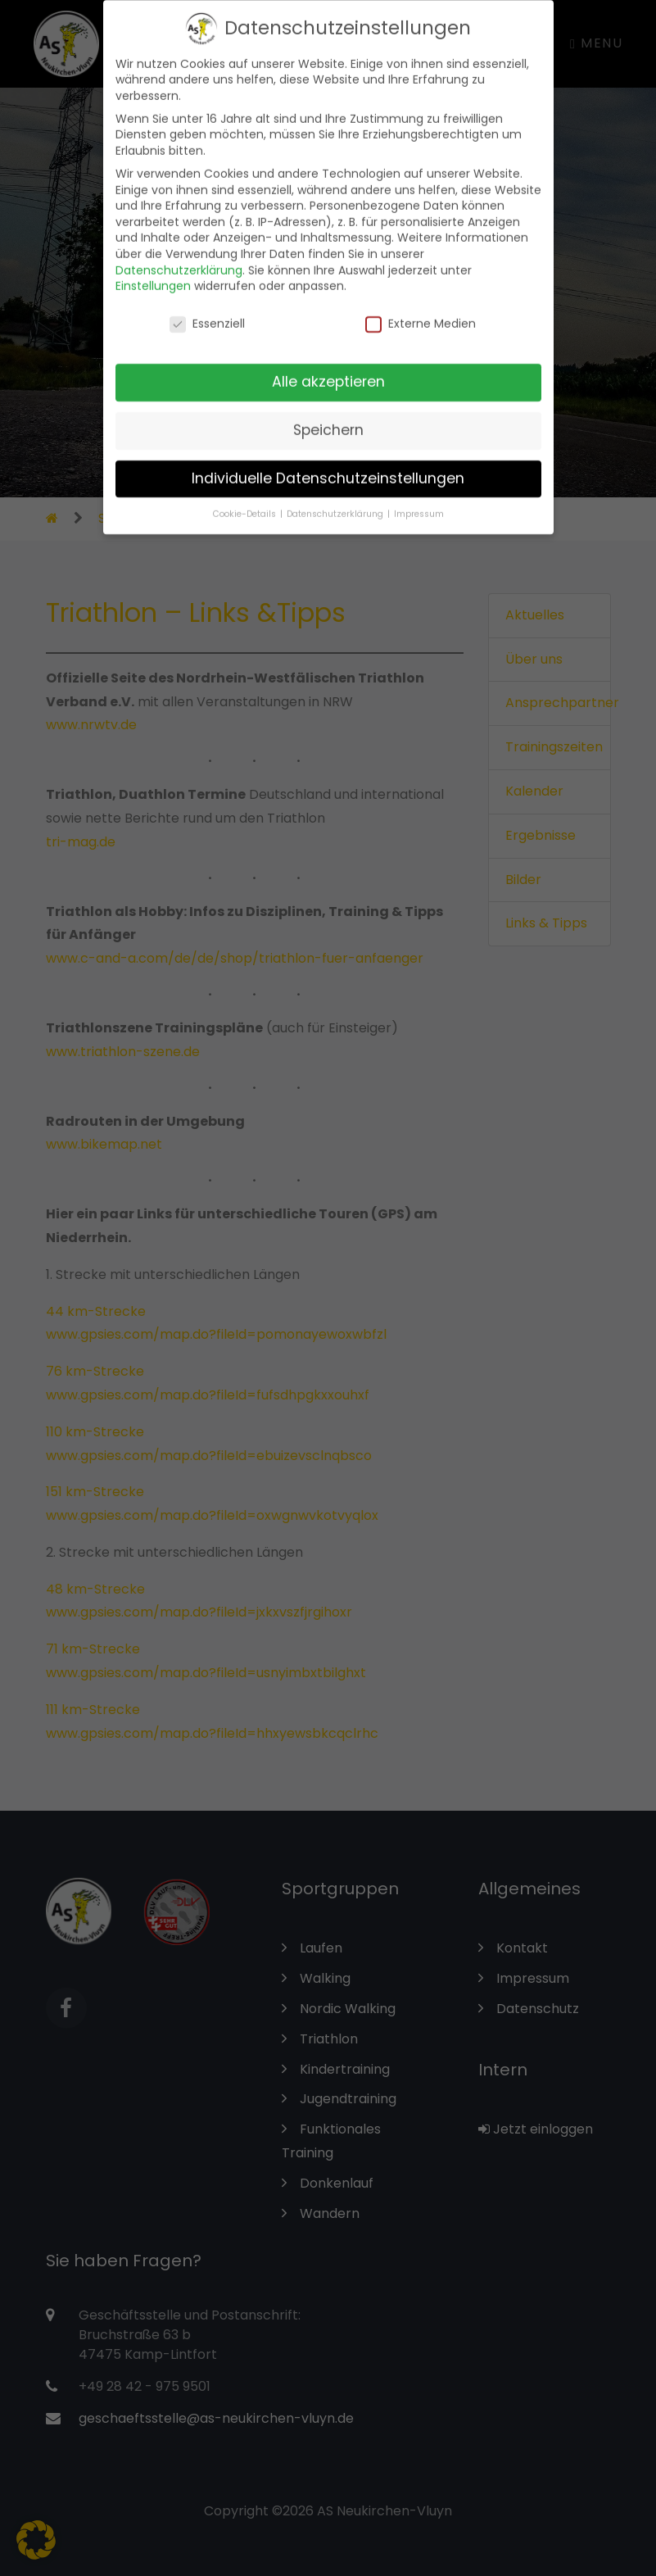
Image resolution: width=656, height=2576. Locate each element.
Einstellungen (153, 275)
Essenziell (207, 313)
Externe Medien (420, 313)
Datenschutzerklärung (178, 259)
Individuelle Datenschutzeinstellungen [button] (328, 468)
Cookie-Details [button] (245, 503)
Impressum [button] (419, 503)
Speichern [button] (328, 419)
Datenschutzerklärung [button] (336, 503)
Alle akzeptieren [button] (328, 371)
